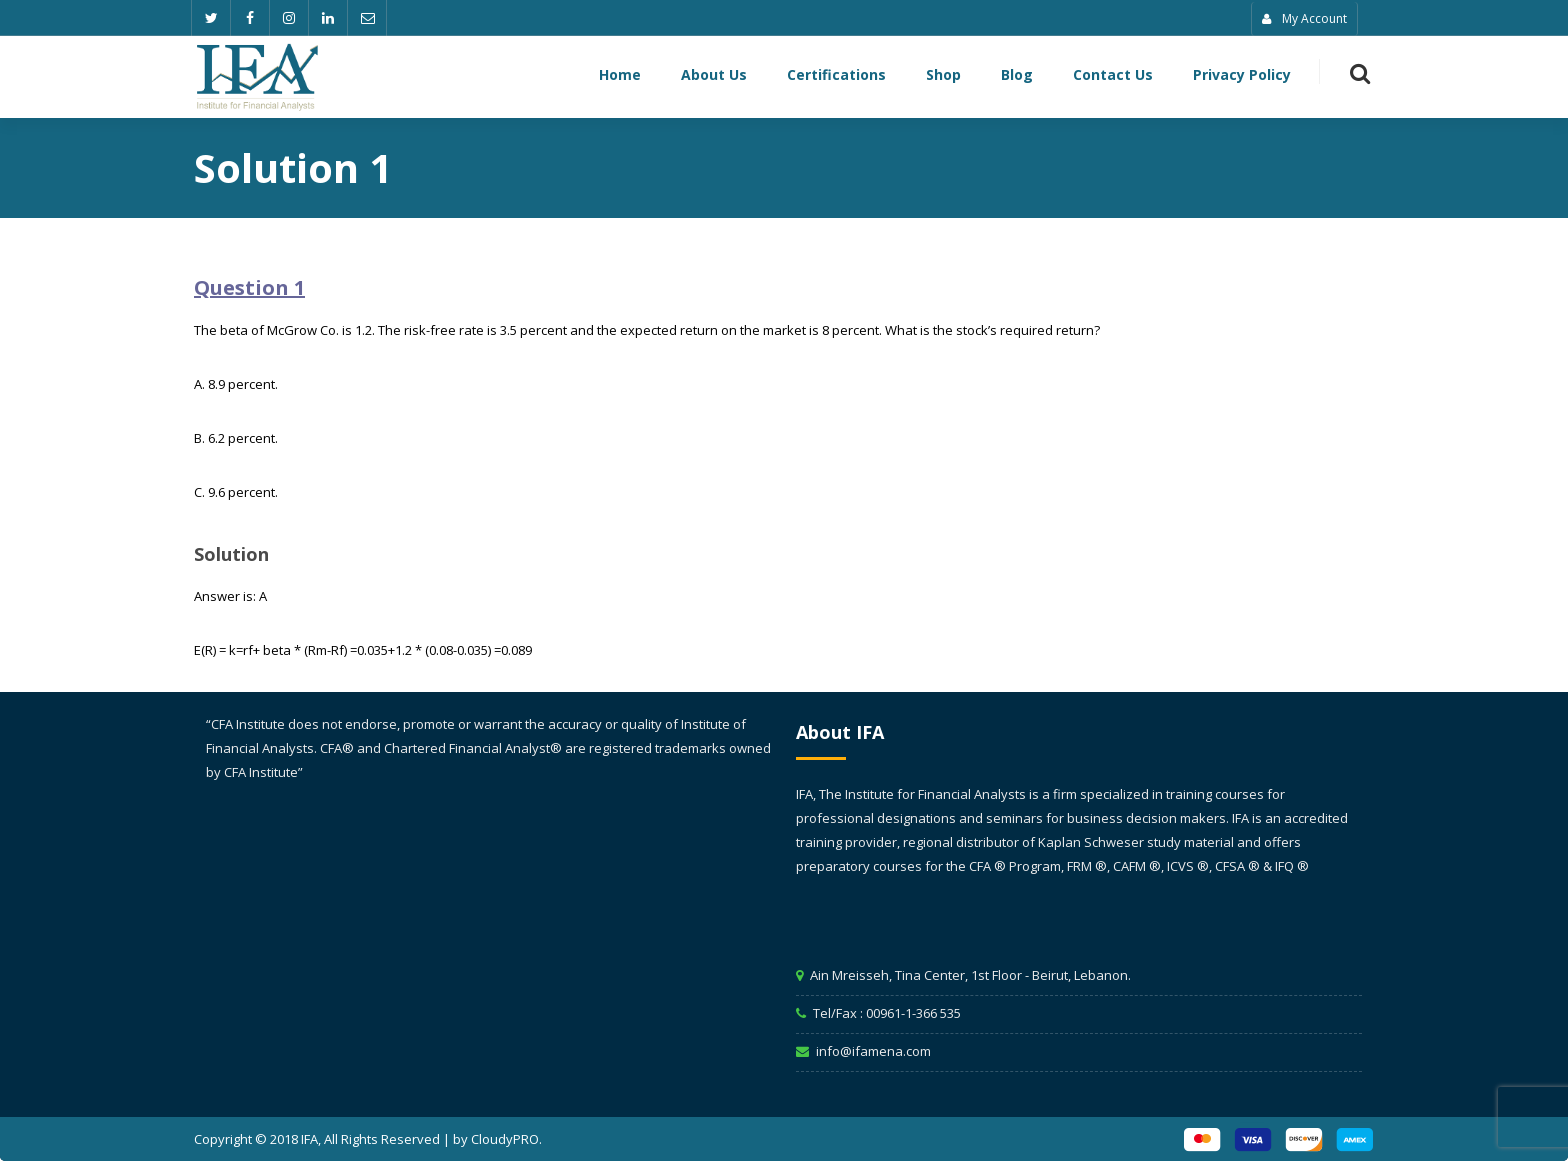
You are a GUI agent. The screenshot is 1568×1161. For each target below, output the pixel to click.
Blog (1017, 76)
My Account (1304, 18)
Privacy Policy (1242, 76)
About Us (714, 76)
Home (620, 76)
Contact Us (1113, 76)
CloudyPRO (505, 1139)
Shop (943, 76)
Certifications (836, 76)
